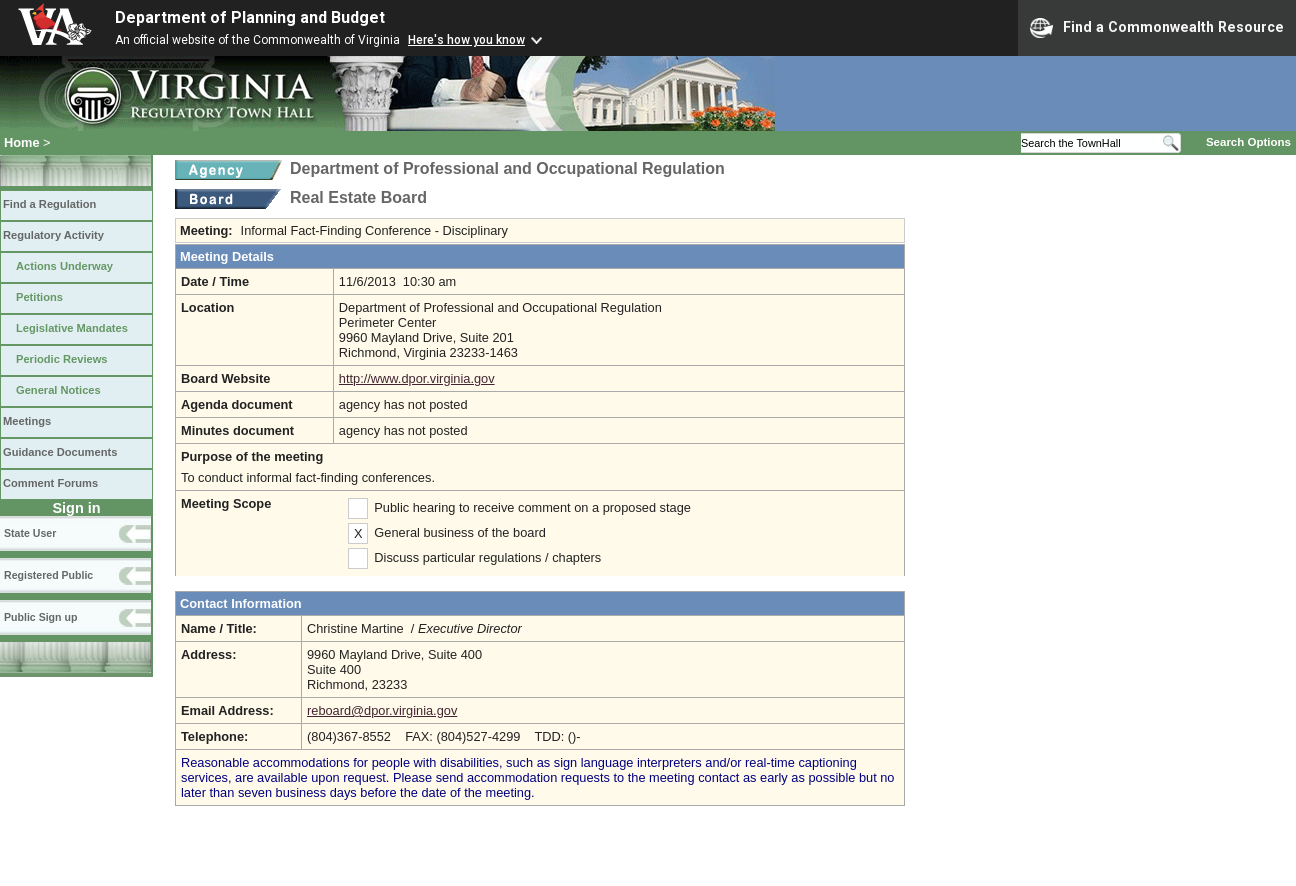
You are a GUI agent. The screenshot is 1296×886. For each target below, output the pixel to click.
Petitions (39, 297)
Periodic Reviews (62, 359)
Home (22, 142)
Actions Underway (64, 266)
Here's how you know (466, 40)
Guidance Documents (60, 452)
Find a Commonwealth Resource (1157, 28)
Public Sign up (40, 617)
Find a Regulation (49, 204)
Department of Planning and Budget (250, 17)
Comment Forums (50, 483)
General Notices (58, 390)
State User (30, 533)
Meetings (27, 421)
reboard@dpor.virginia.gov (382, 710)
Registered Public (48, 575)
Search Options (1248, 142)
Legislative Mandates (72, 328)
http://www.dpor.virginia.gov (417, 378)
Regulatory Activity (53, 235)
